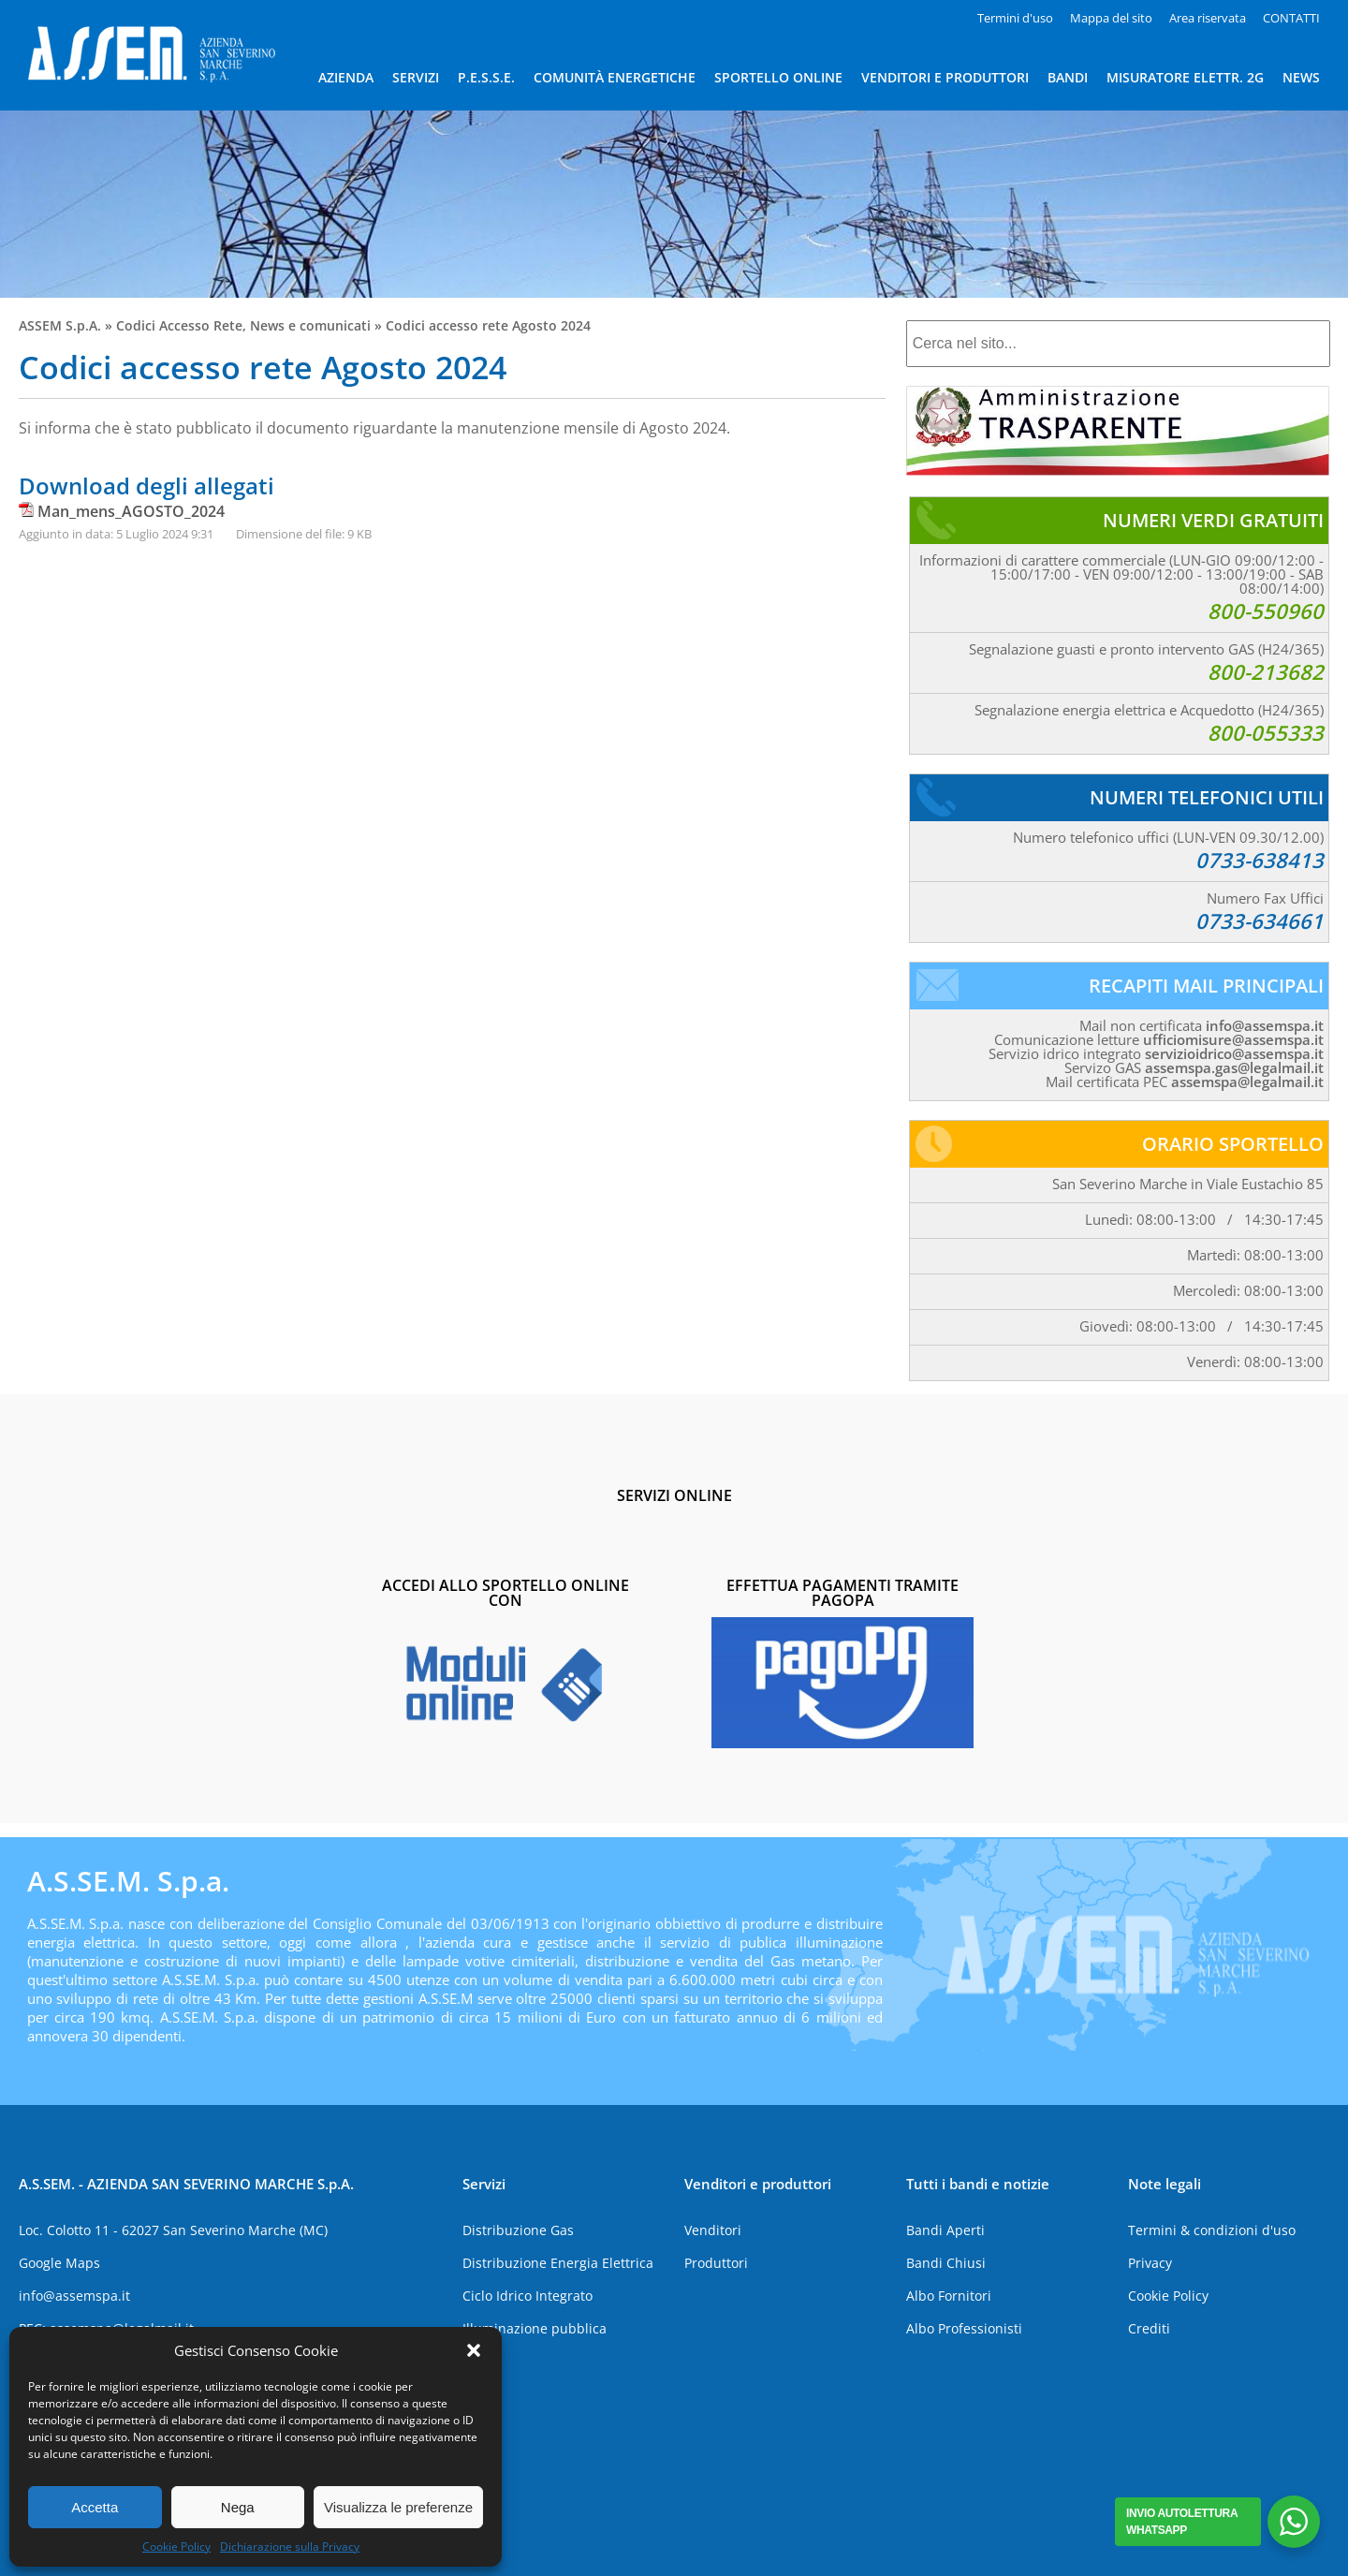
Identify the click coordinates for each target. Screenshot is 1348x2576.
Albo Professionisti (964, 2328)
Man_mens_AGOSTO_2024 (131, 511)
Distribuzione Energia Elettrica (557, 2263)
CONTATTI (1291, 17)
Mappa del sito (1111, 17)
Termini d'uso (1015, 17)
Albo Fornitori (948, 2295)
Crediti (1149, 2328)
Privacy (1150, 2263)
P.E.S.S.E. (486, 77)
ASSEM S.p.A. (60, 325)
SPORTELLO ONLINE (778, 77)
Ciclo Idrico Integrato (527, 2295)
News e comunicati (310, 325)
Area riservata (1207, 17)
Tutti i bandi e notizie (977, 2183)
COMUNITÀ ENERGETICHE (615, 77)
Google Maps (59, 2263)
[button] (473, 2350)
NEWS (1301, 77)
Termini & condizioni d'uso (1212, 2230)
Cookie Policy (176, 2546)
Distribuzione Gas (518, 2230)
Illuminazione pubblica (534, 2328)
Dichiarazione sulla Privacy (289, 2546)
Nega (238, 2507)
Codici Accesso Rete (179, 325)
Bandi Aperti (945, 2230)
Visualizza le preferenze (398, 2507)
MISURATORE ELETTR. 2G (1185, 77)
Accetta (94, 2507)
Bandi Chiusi (946, 2263)
